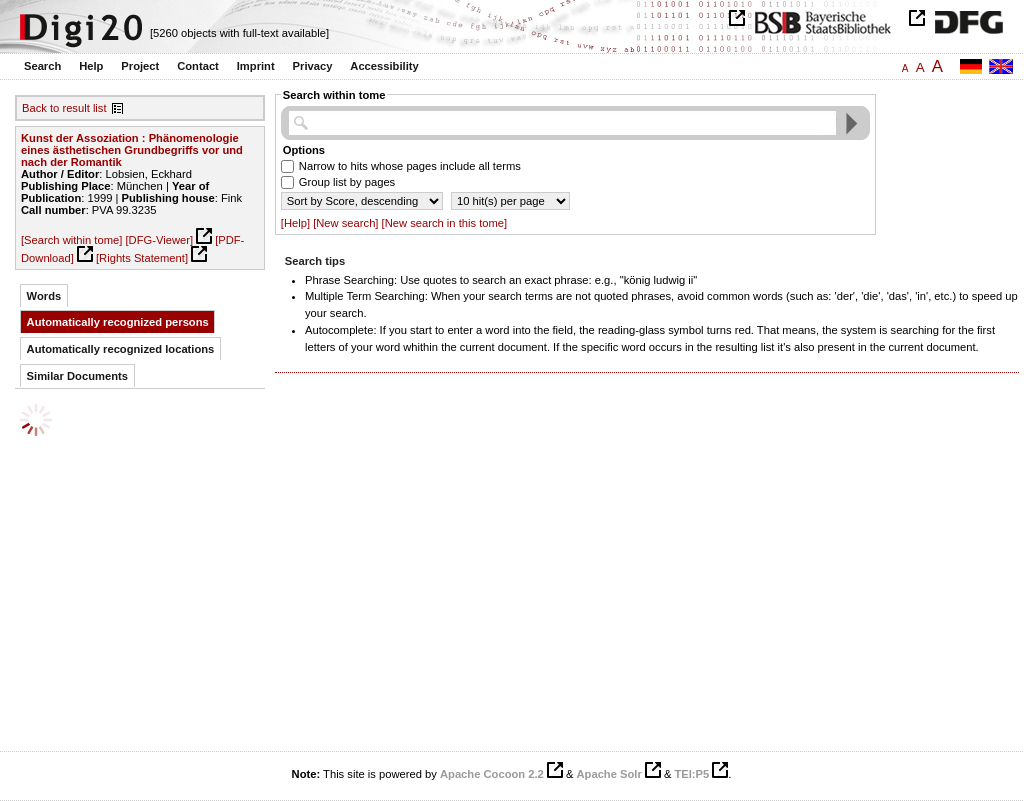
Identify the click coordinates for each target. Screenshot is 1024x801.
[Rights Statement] (142, 258)
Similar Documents (77, 376)
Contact (198, 66)
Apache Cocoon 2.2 (492, 774)
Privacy (313, 66)
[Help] (295, 223)
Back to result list (64, 108)
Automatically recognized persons (118, 322)
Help (91, 66)
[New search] (345, 223)
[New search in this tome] (445, 223)
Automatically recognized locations (121, 349)
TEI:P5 (691, 774)
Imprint (256, 66)
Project (140, 66)
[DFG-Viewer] (159, 240)
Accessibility (384, 66)
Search (42, 66)
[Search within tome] (71, 240)
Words (44, 296)
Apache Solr (609, 774)
